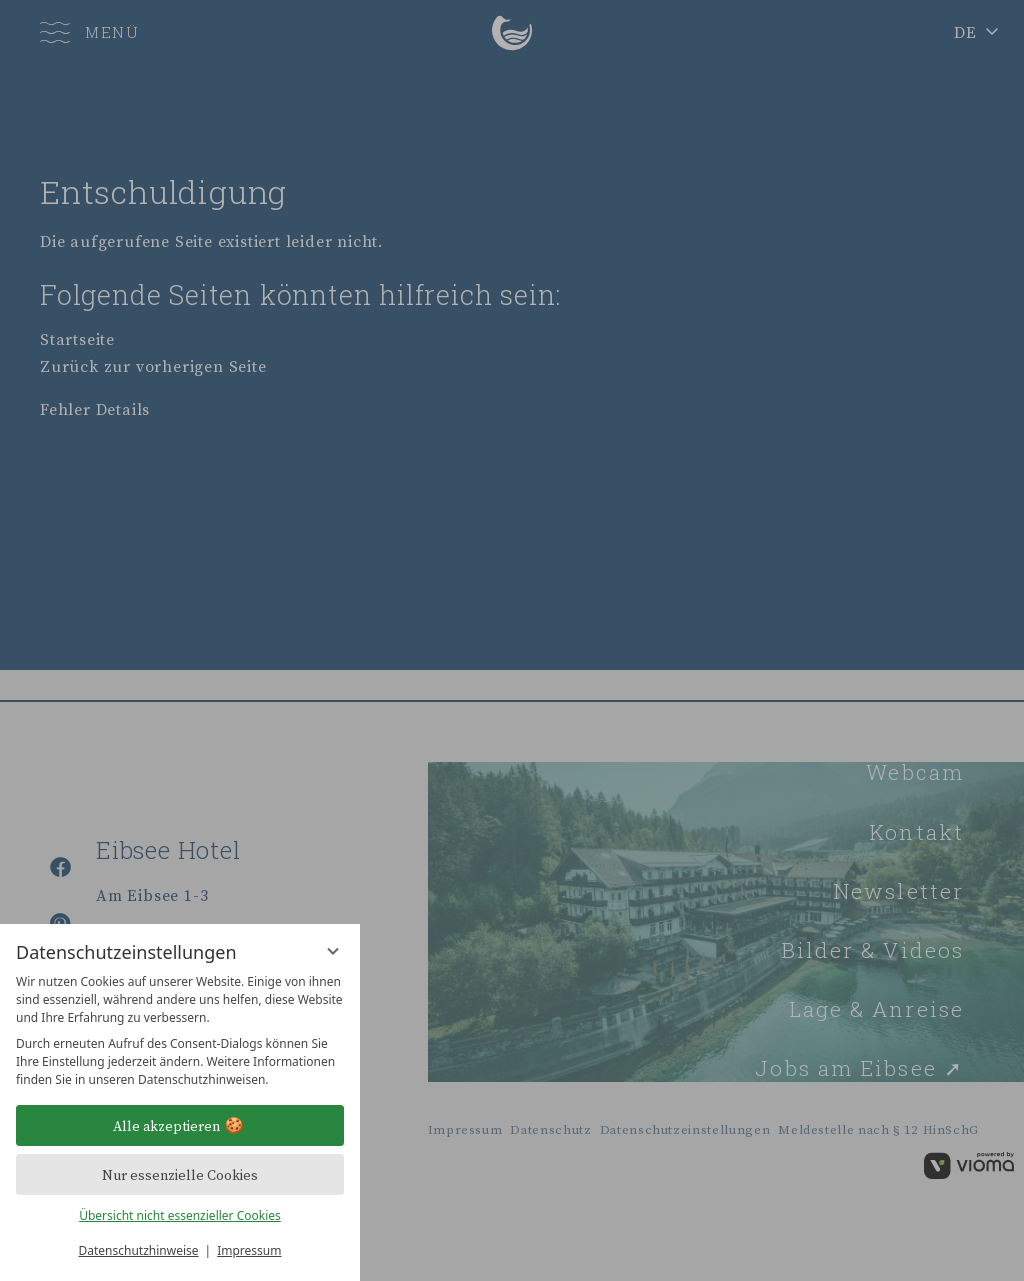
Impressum (249, 1250)
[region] (180, 1031)
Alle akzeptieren (180, 1126)
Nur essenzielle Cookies (180, 1175)
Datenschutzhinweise (139, 1250)
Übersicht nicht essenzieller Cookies (180, 1215)
